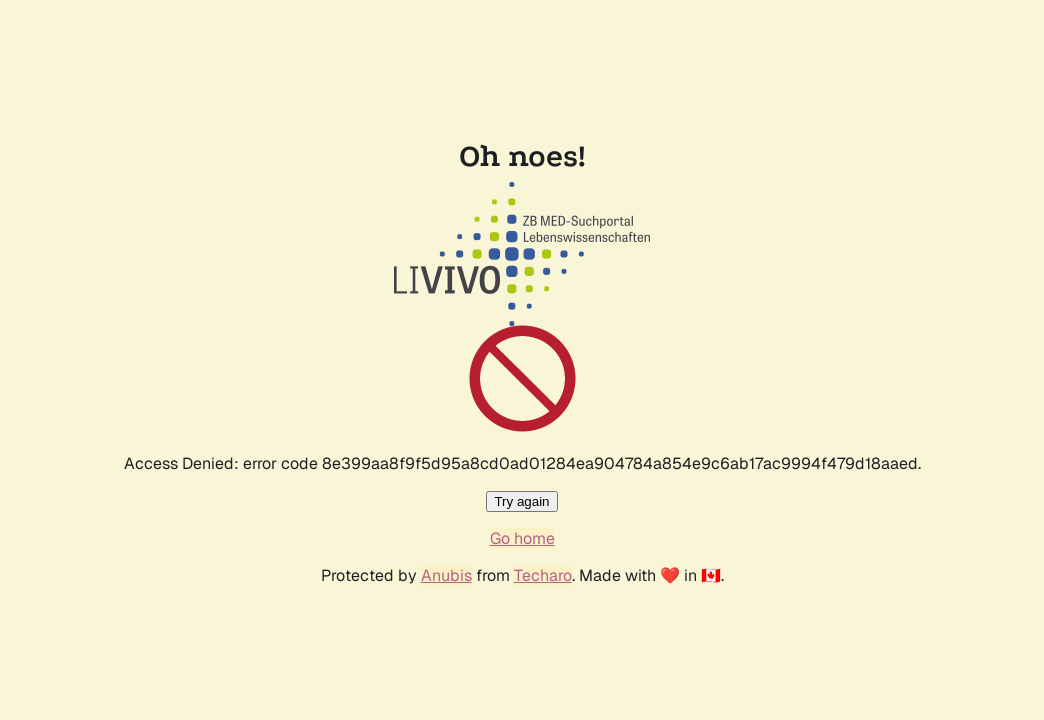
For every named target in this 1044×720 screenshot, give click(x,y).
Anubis (446, 575)
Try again (521, 501)
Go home (522, 538)
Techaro (543, 575)
